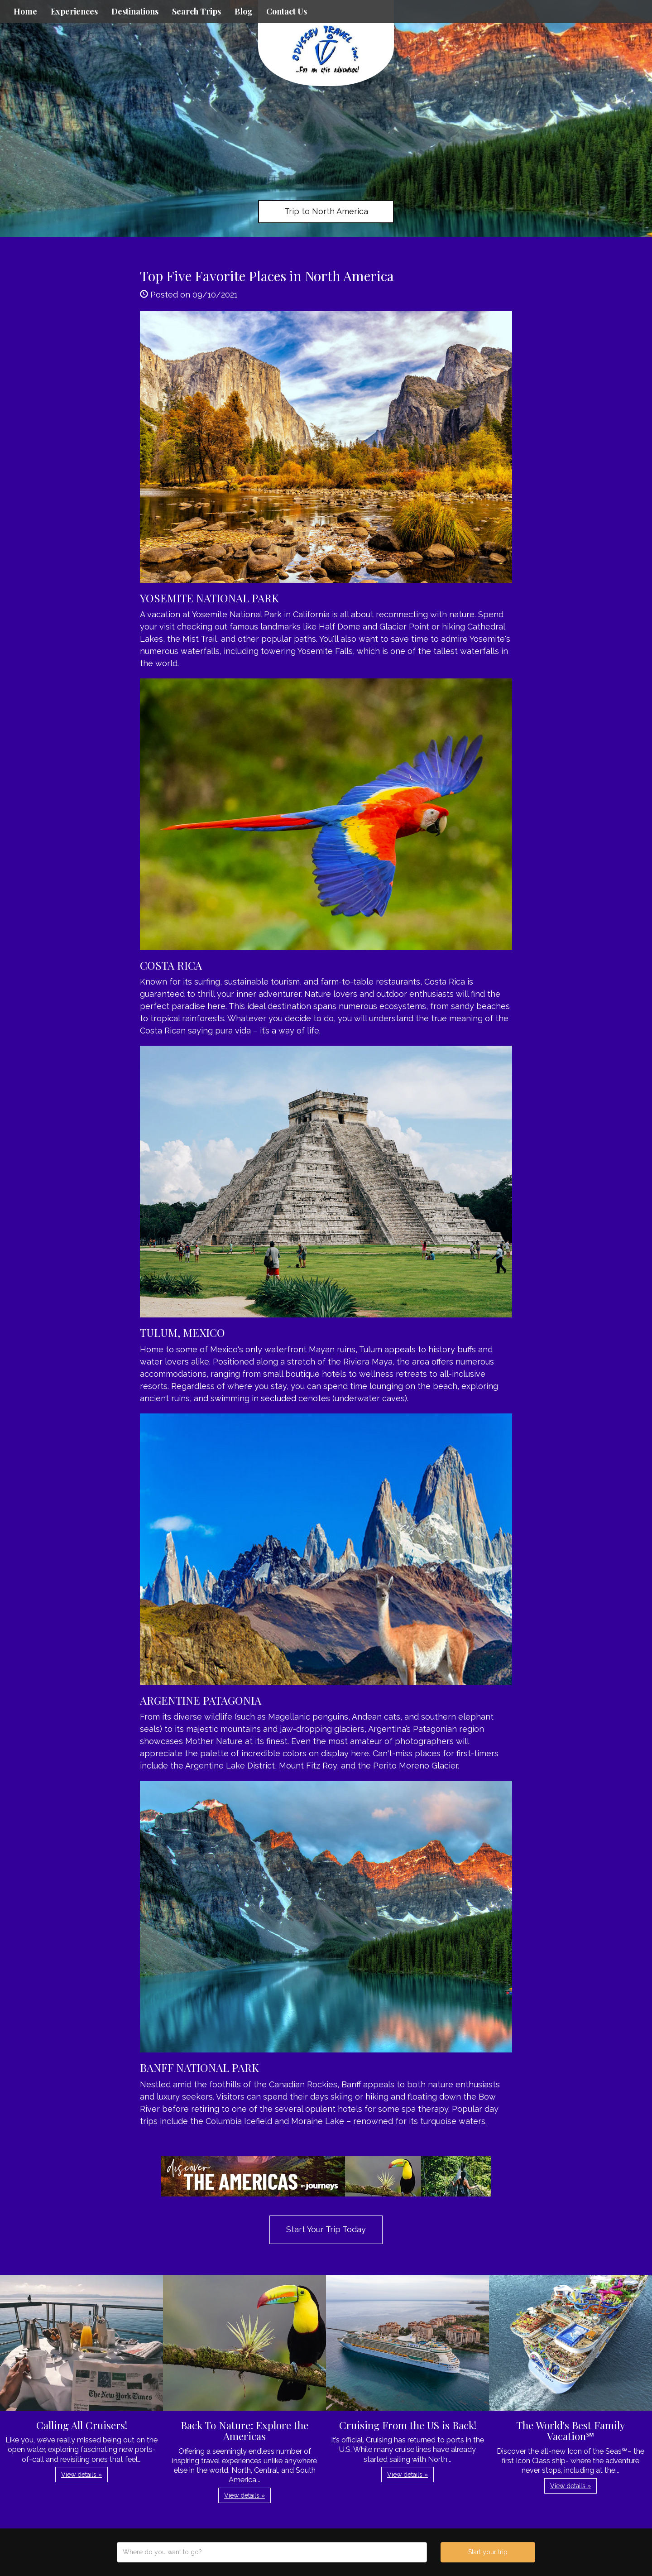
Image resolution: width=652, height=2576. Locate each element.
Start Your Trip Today (326, 2229)
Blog (244, 11)
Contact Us (286, 11)
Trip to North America (326, 211)
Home (25, 11)
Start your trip (488, 2552)
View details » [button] (81, 2474)
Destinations (134, 11)
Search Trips (196, 11)
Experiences (74, 11)
